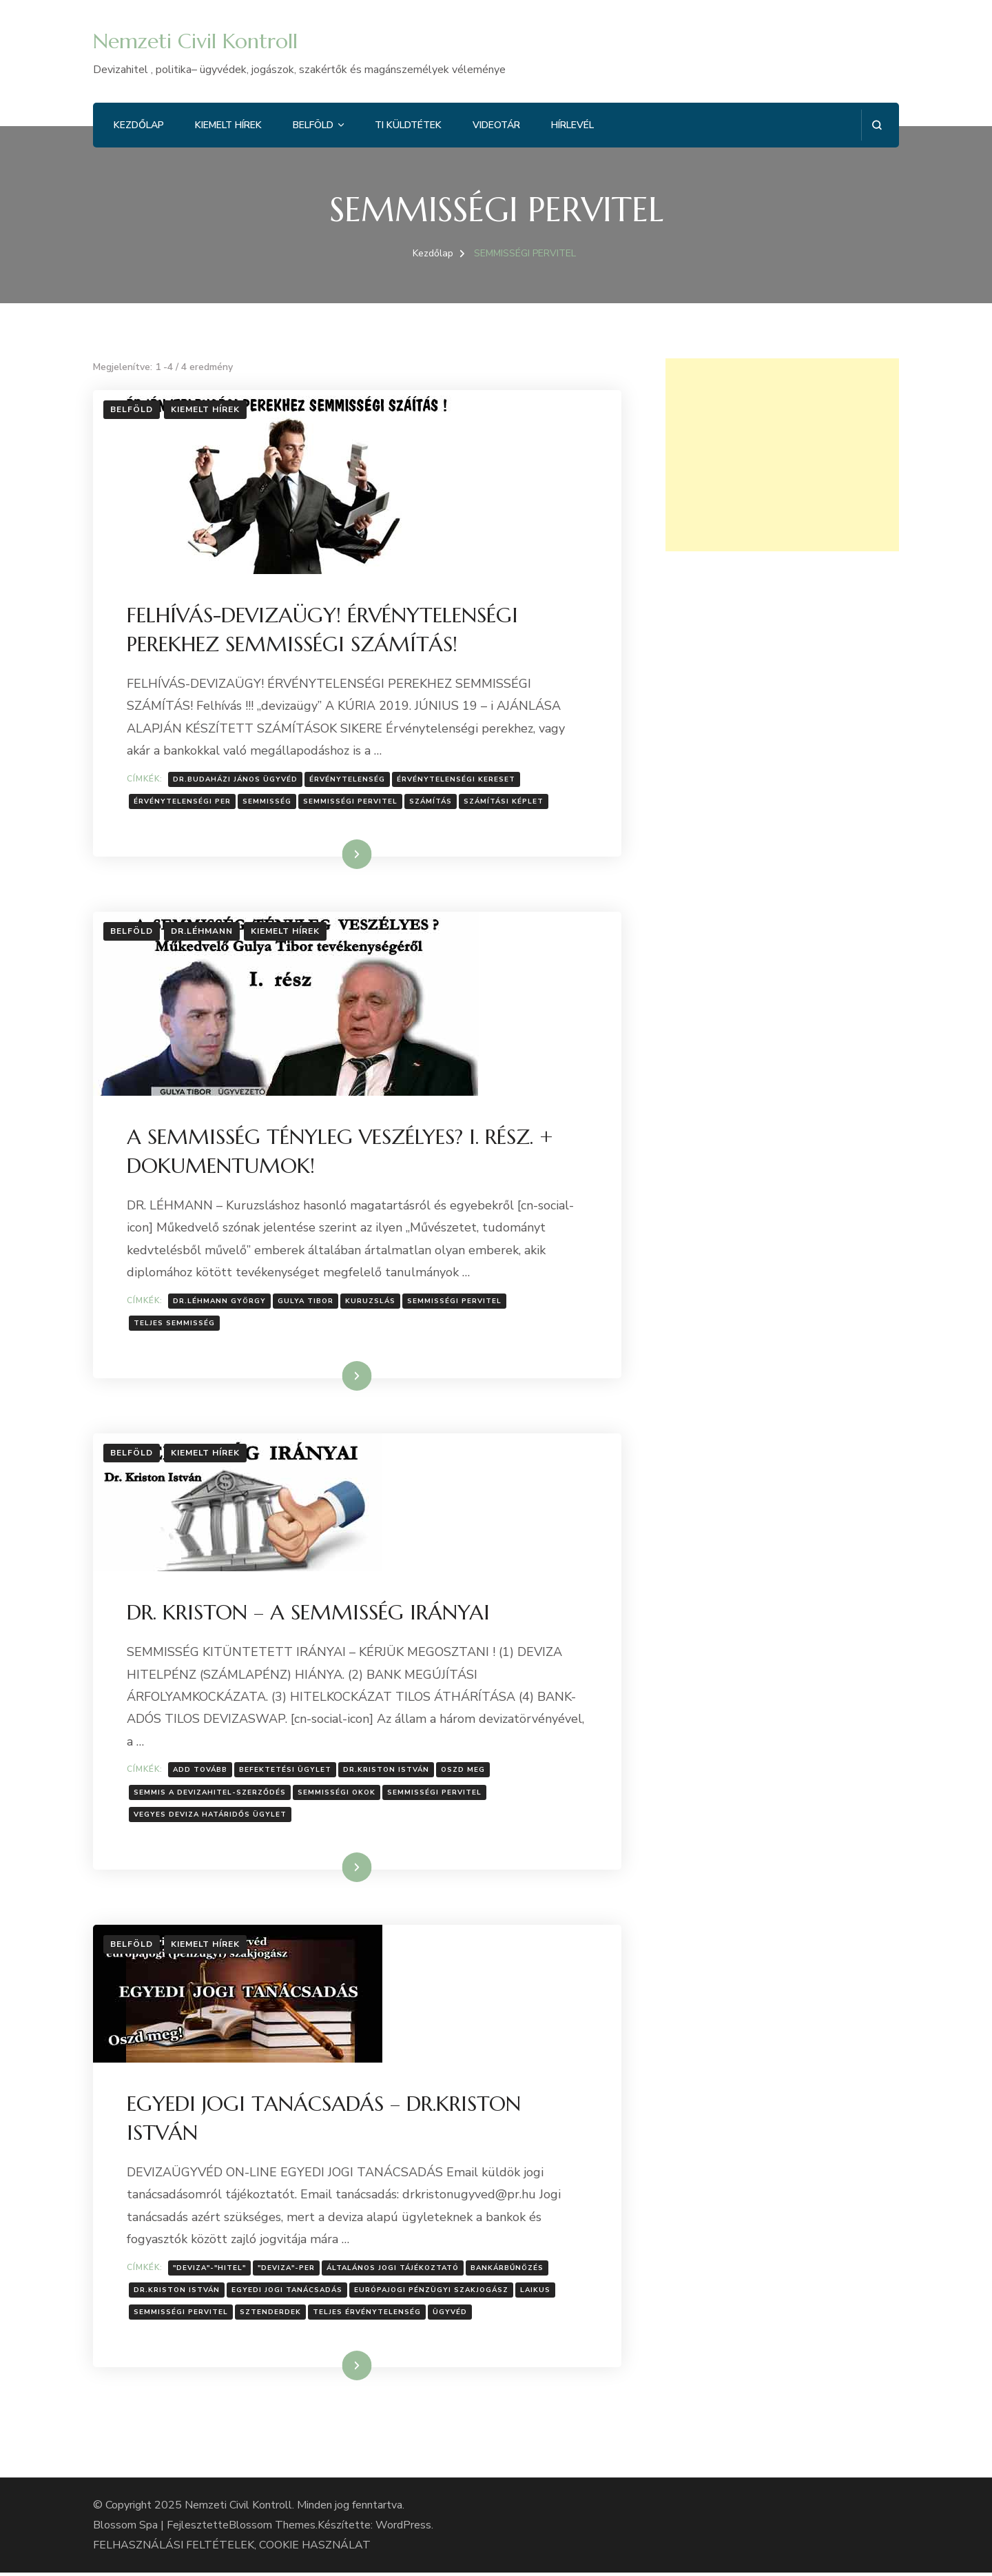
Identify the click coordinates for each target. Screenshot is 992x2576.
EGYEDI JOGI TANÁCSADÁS (287, 2293)
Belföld (313, 125)
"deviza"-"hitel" (210, 2271)
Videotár (496, 125)
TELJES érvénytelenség (367, 2315)
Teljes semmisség (175, 1324)
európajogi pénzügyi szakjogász (432, 2293)
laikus (536, 2293)
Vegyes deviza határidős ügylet (210, 1816)
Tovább (339, 854)
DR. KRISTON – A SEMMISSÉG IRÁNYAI (308, 1614)
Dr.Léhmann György (220, 1302)
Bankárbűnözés (507, 2271)
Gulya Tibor (306, 1302)
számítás (431, 802)
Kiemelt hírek (228, 125)
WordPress (403, 2528)
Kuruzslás (371, 1302)
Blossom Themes (272, 2528)
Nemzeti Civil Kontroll (195, 41)
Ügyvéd (450, 2315)
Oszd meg (464, 1772)
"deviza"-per (287, 2271)
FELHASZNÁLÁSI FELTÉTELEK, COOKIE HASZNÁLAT (232, 2548)
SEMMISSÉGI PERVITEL (351, 802)
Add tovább (201, 1772)
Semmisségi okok (337, 1794)
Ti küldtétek (408, 125)
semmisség (267, 802)
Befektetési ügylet (286, 1772)
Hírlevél (572, 125)
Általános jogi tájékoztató (393, 2271)
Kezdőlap (139, 125)
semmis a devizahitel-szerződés (210, 1794)
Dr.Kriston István (387, 1772)
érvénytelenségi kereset (456, 779)
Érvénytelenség (348, 779)
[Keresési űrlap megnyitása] (876, 125)
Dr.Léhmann (202, 931)
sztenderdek (271, 2315)
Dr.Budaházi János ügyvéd (236, 779)
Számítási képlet (504, 802)
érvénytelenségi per (182, 802)
